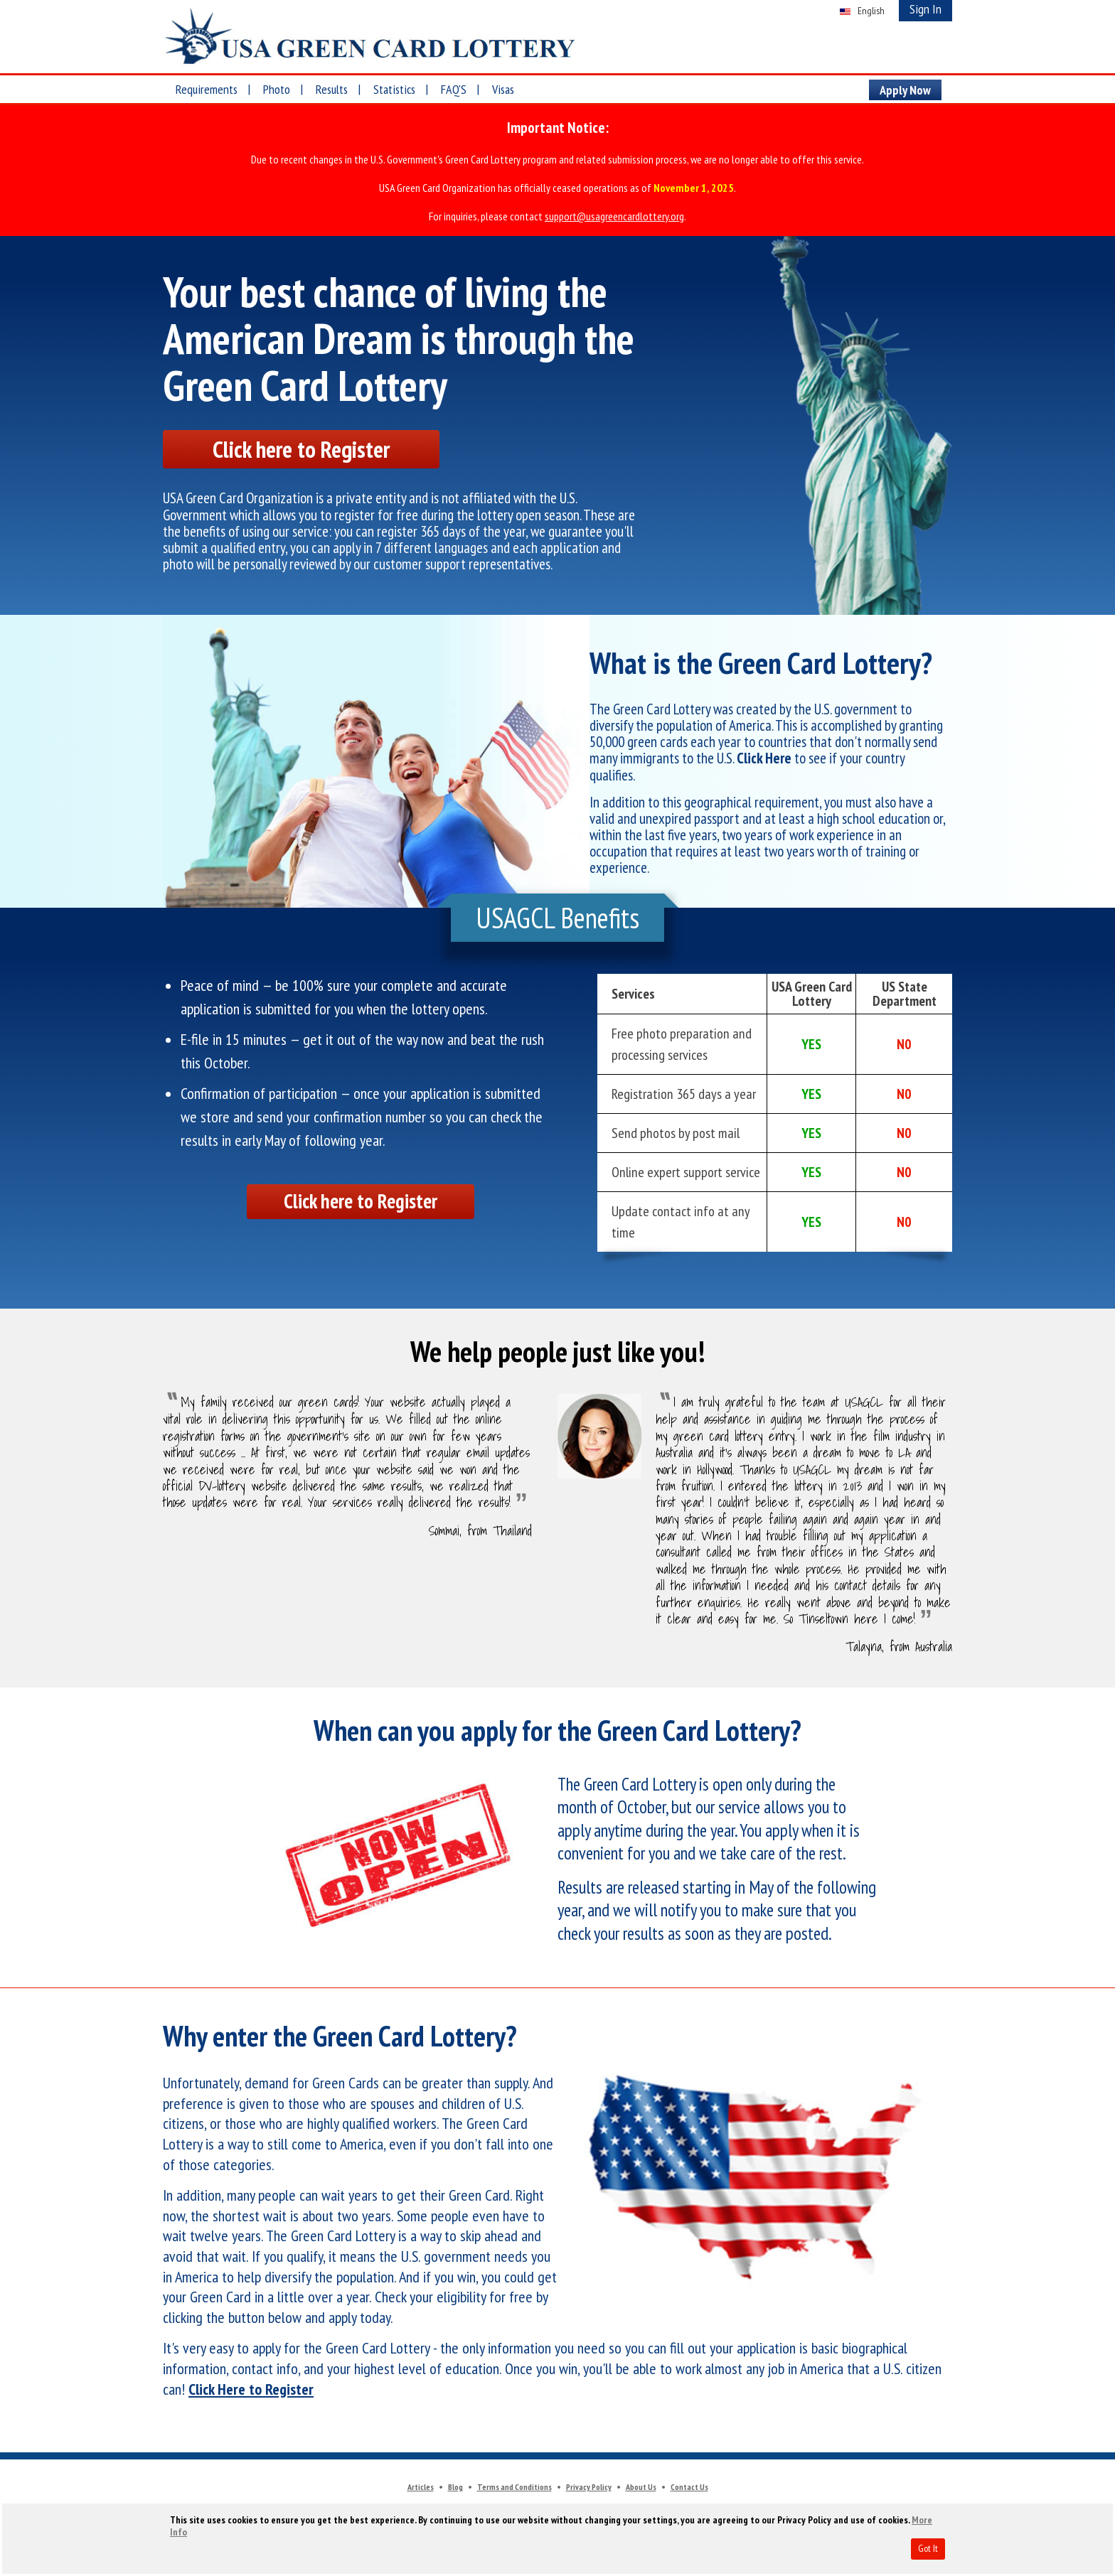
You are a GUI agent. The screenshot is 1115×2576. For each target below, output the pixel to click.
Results (332, 89)
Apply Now (905, 90)
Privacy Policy (589, 2489)
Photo (276, 89)
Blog (455, 2489)
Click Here (764, 760)
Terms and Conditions (514, 2489)
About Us (641, 2489)
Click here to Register (298, 450)
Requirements (207, 89)
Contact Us (689, 2489)
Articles (420, 2489)
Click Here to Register (251, 2391)
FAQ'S (453, 89)
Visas (503, 89)
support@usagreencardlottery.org (614, 216)
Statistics (394, 89)
